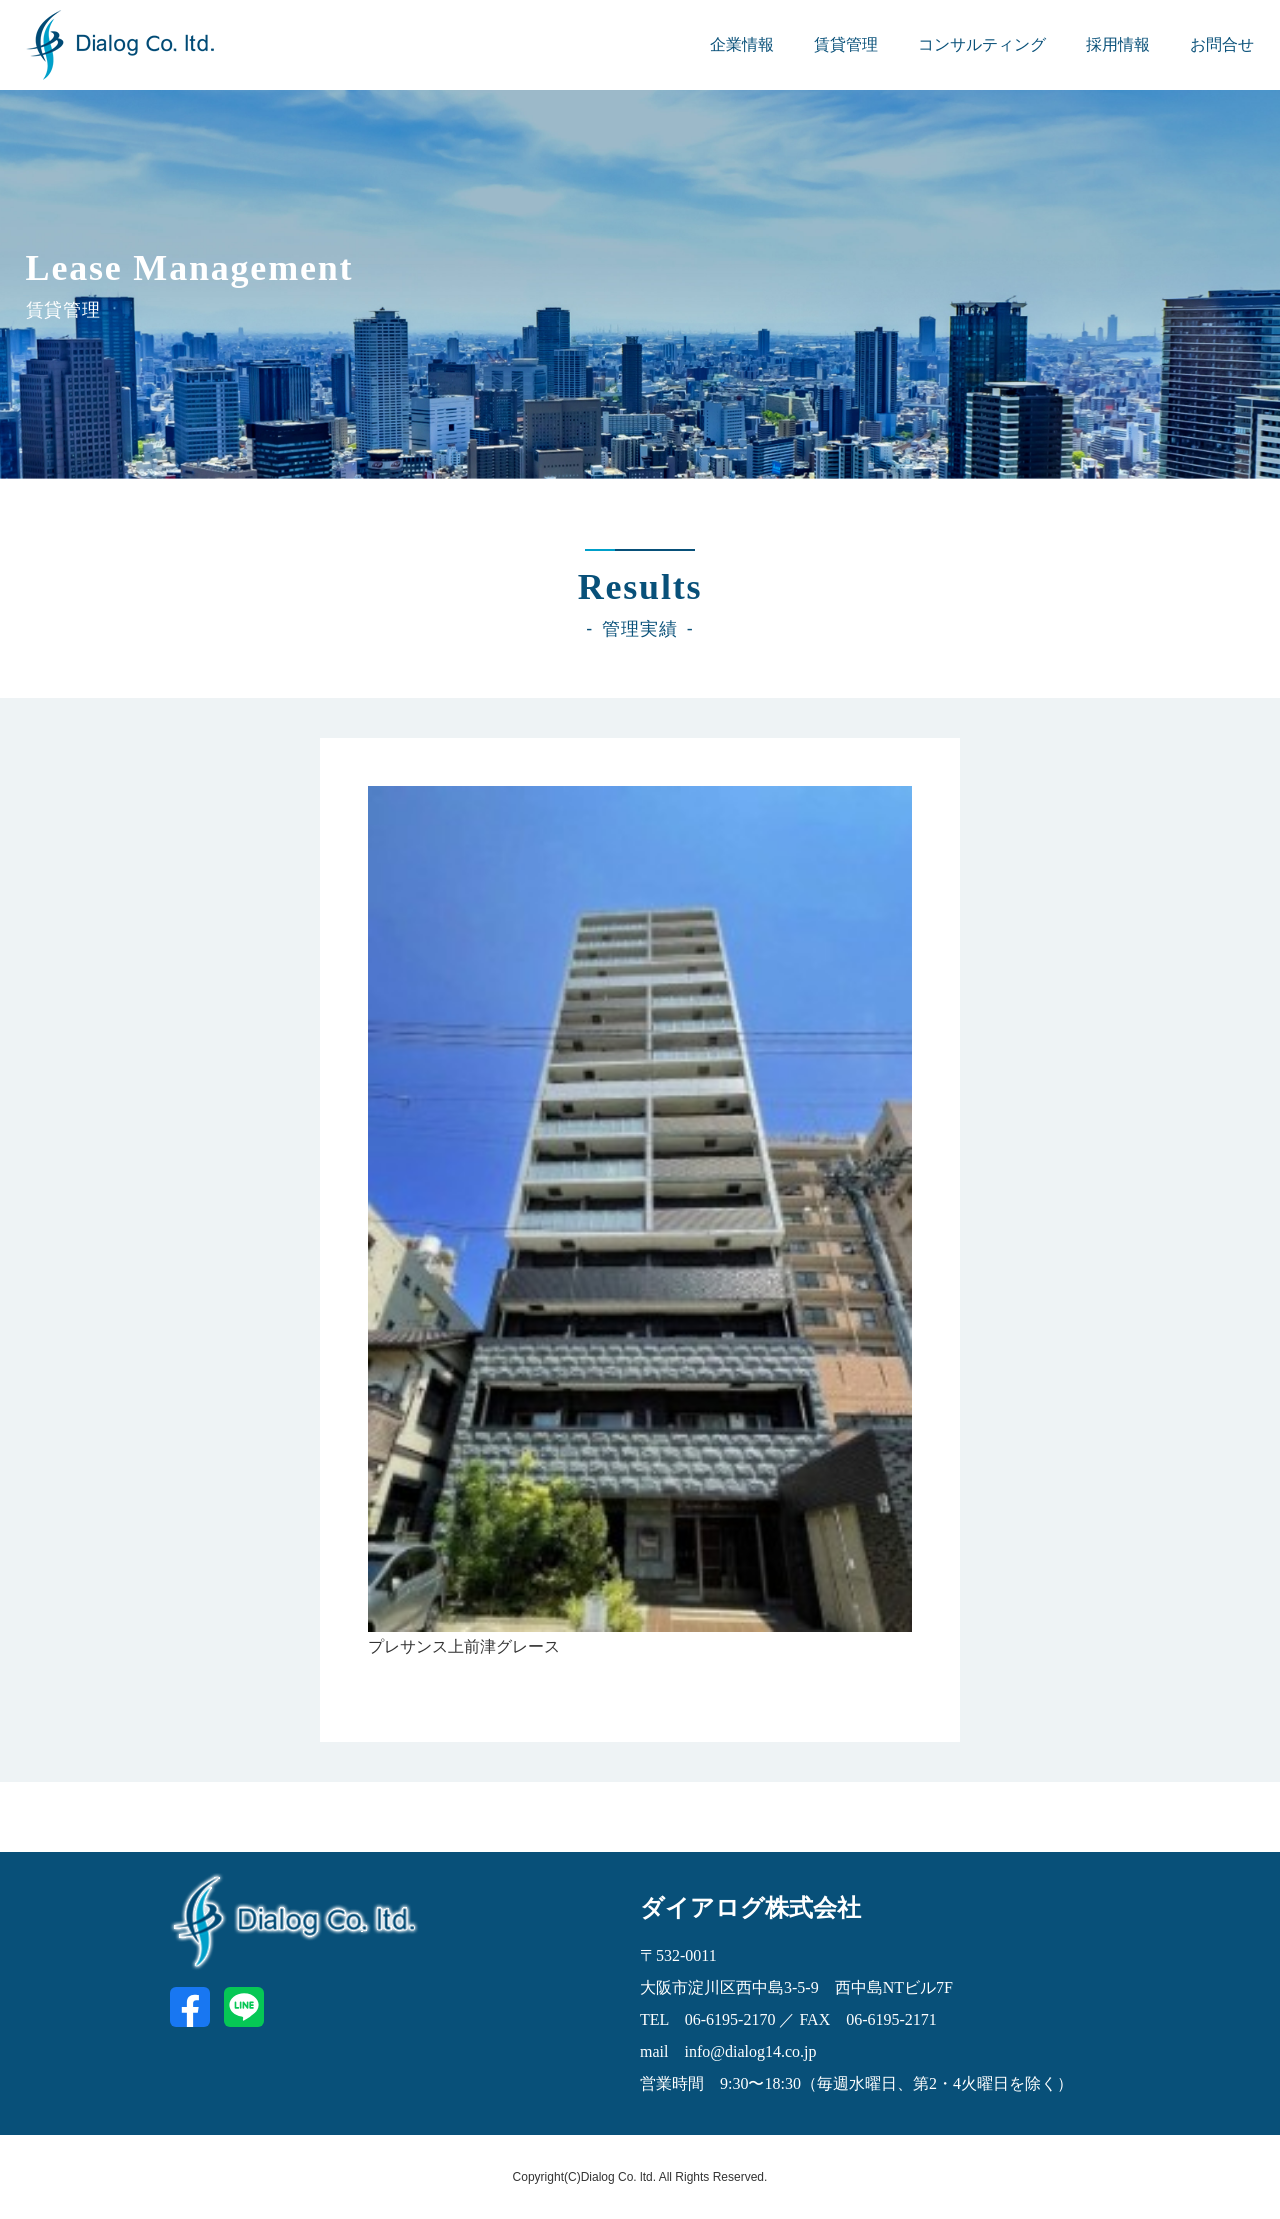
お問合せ (1222, 44)
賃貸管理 (846, 44)
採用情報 (1118, 44)
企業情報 (742, 44)
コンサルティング (982, 44)
